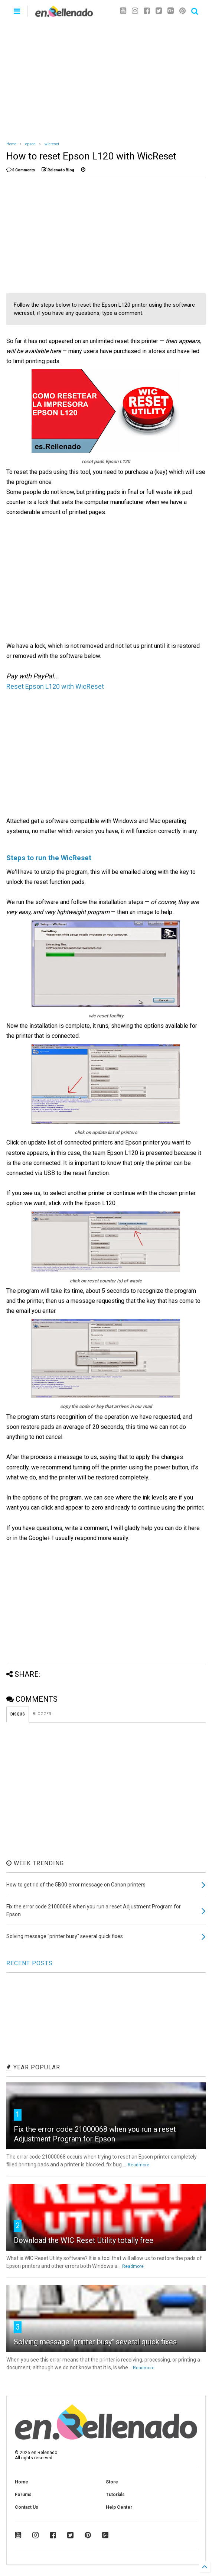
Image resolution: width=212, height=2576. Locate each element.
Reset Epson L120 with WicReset (55, 686)
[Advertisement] (106, 78)
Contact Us (26, 2507)
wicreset (52, 144)
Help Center (119, 2507)
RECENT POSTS (29, 1963)
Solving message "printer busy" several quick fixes (95, 2341)
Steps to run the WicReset (48, 858)
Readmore (138, 2164)
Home (11, 144)
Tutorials (115, 2494)
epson (30, 144)
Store (112, 2482)
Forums (23, 2494)
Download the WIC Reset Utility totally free (83, 2240)
